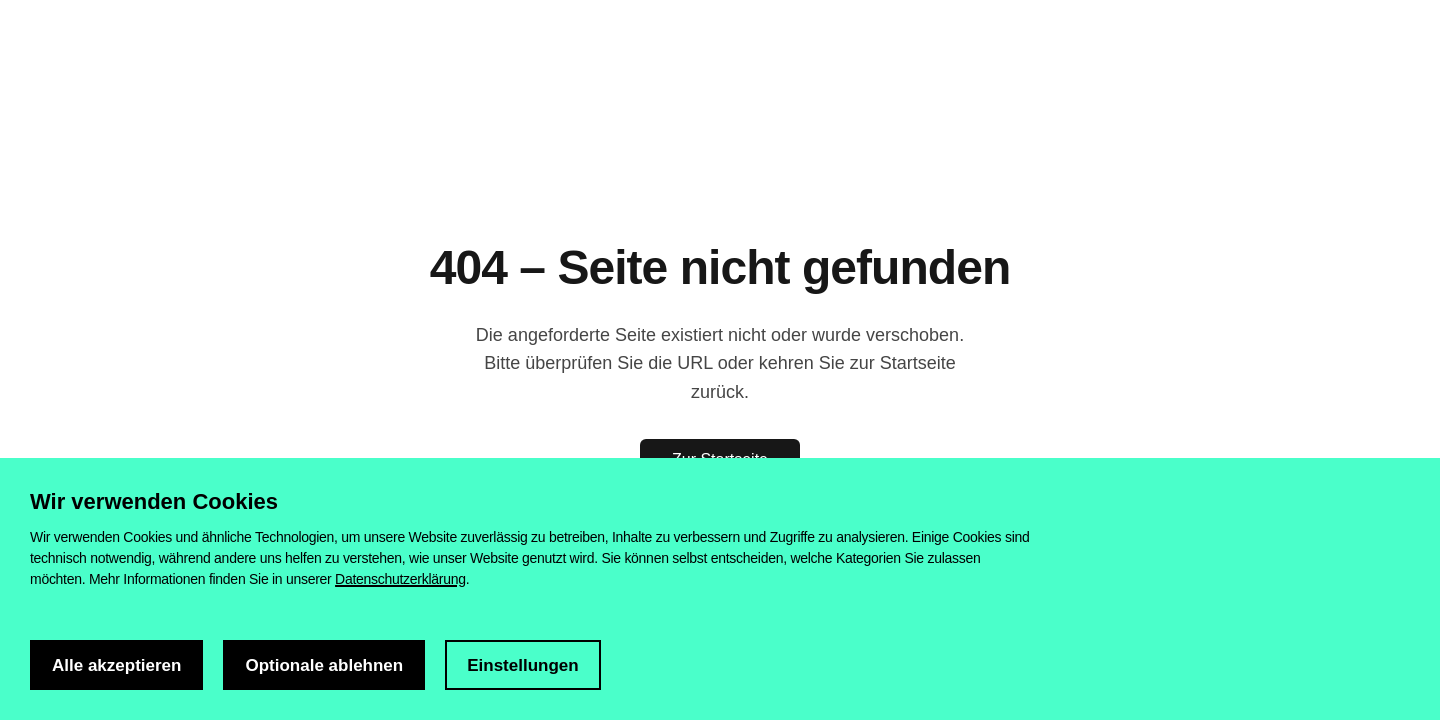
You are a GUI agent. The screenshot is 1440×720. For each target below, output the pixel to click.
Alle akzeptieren (116, 665)
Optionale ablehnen (324, 665)
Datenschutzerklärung (400, 579)
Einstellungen (522, 665)
